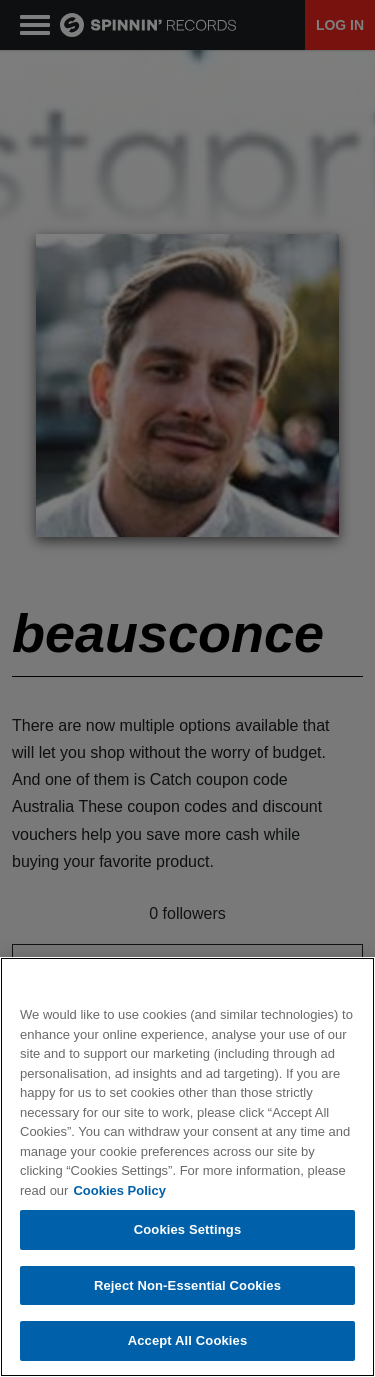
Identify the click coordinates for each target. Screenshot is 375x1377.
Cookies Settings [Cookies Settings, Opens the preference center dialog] (188, 1229)
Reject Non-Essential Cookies (187, 1285)
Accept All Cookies (188, 1340)
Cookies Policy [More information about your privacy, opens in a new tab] (119, 1190)
